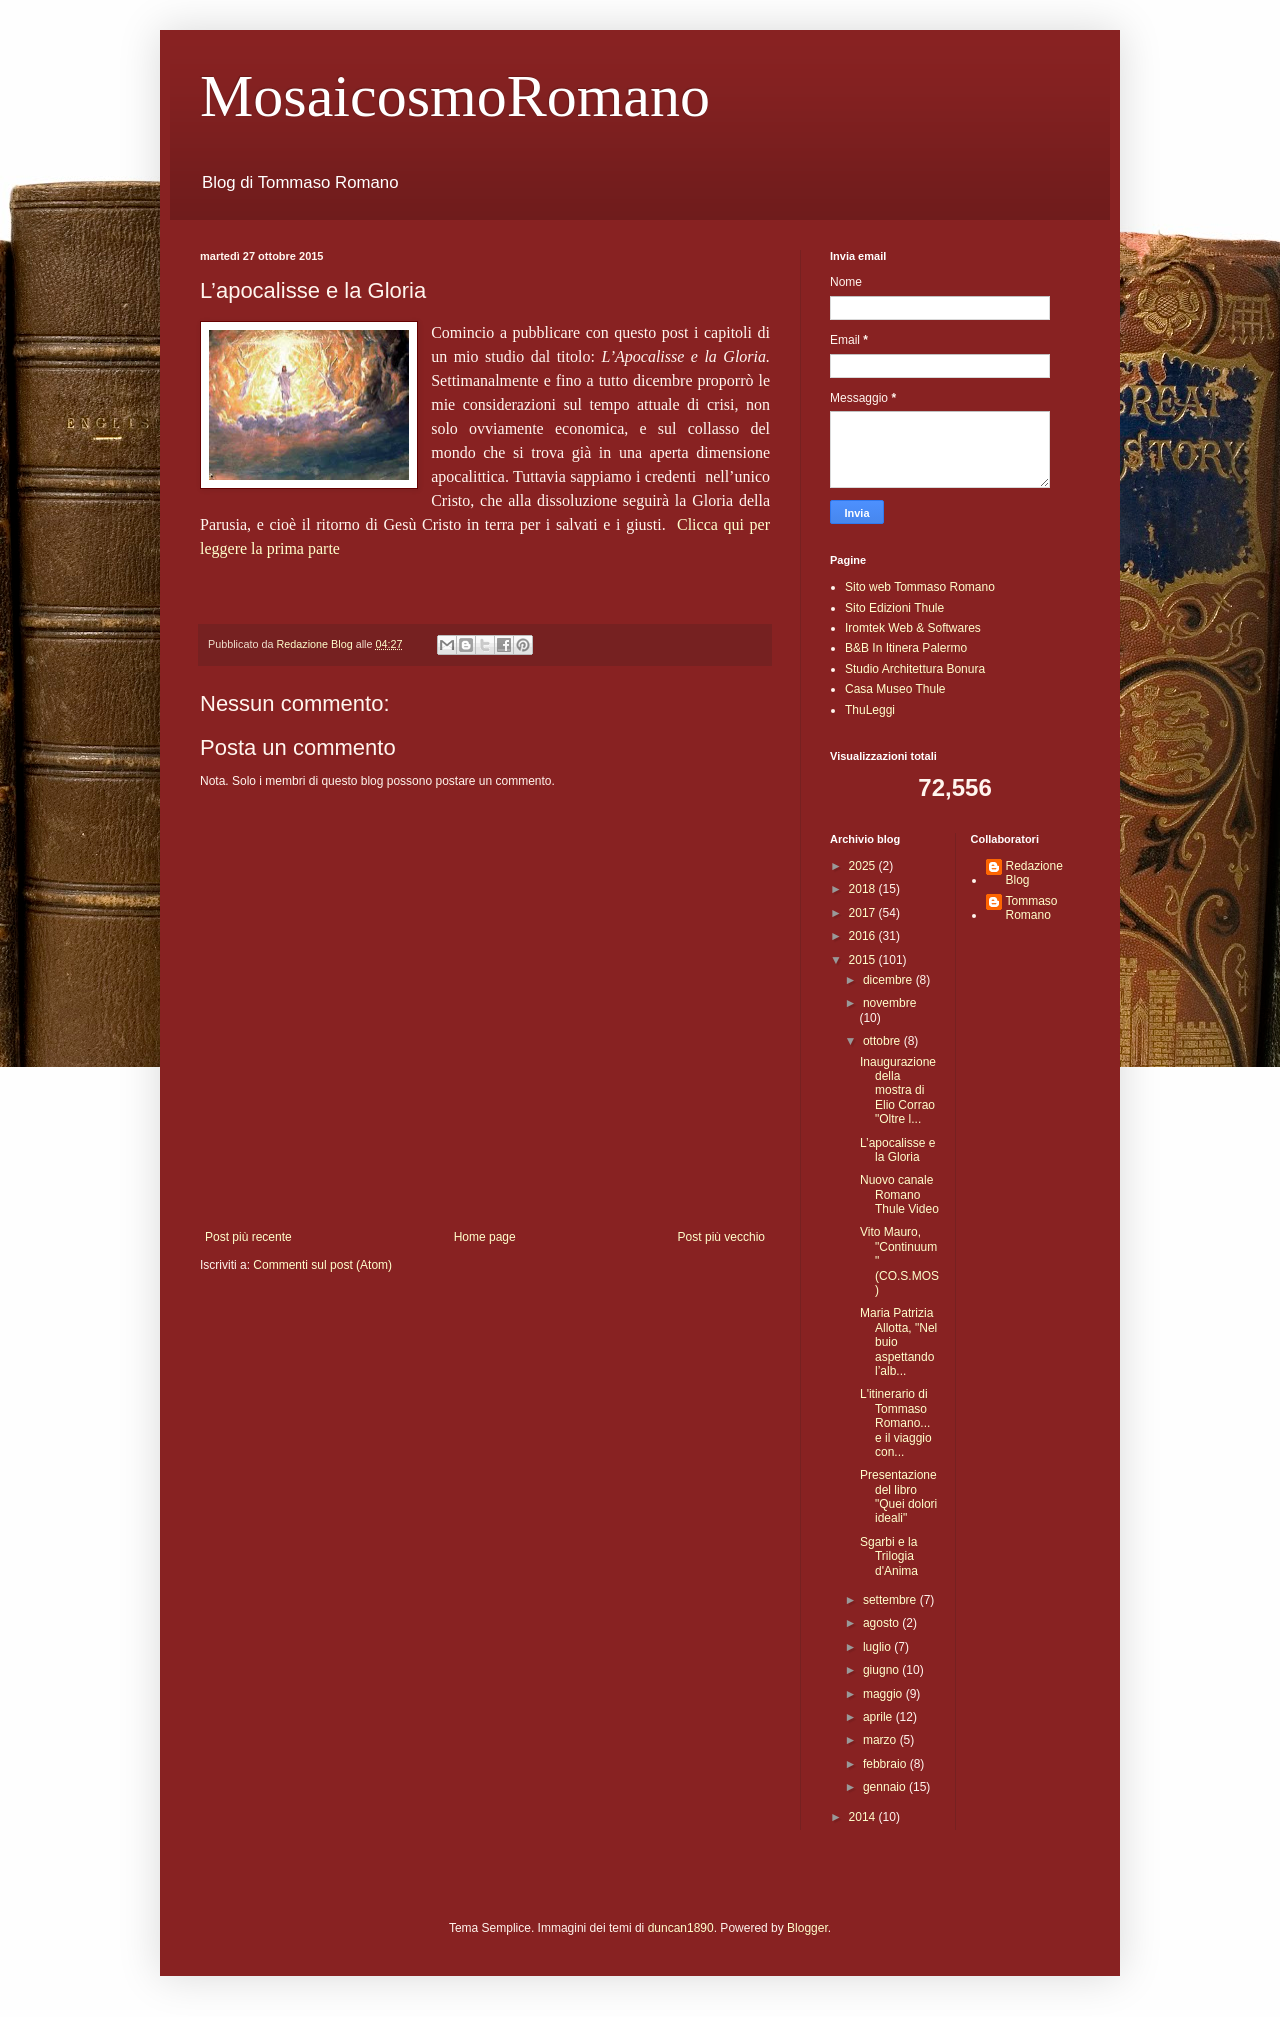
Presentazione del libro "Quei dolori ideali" (898, 1496)
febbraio (886, 1764)
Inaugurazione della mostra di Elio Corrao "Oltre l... (898, 1091)
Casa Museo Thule (895, 689)
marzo (881, 1740)
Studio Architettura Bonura (915, 669)
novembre (889, 1003)
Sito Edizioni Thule (894, 608)
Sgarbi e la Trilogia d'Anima (889, 1556)
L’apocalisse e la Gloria (897, 1150)
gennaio (886, 1787)
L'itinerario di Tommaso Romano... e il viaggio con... (896, 1423)
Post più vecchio (721, 1237)
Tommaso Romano (1032, 908)
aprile (879, 1717)
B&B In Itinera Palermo (906, 648)
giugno (882, 1670)
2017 (864, 913)
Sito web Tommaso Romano (920, 587)
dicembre (889, 980)
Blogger (807, 1928)
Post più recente (248, 1237)
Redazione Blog (1034, 873)
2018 (864, 889)
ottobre (883, 1041)
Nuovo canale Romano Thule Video (899, 1194)
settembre (891, 1600)
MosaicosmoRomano (455, 96)
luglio (878, 1647)
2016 (864, 936)
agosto (882, 1623)
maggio (884, 1694)
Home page (485, 1237)
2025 (864, 866)
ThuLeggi (870, 710)
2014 (864, 1817)
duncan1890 (681, 1928)
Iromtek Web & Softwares (913, 628)
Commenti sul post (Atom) (322, 1265)
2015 (864, 960)
